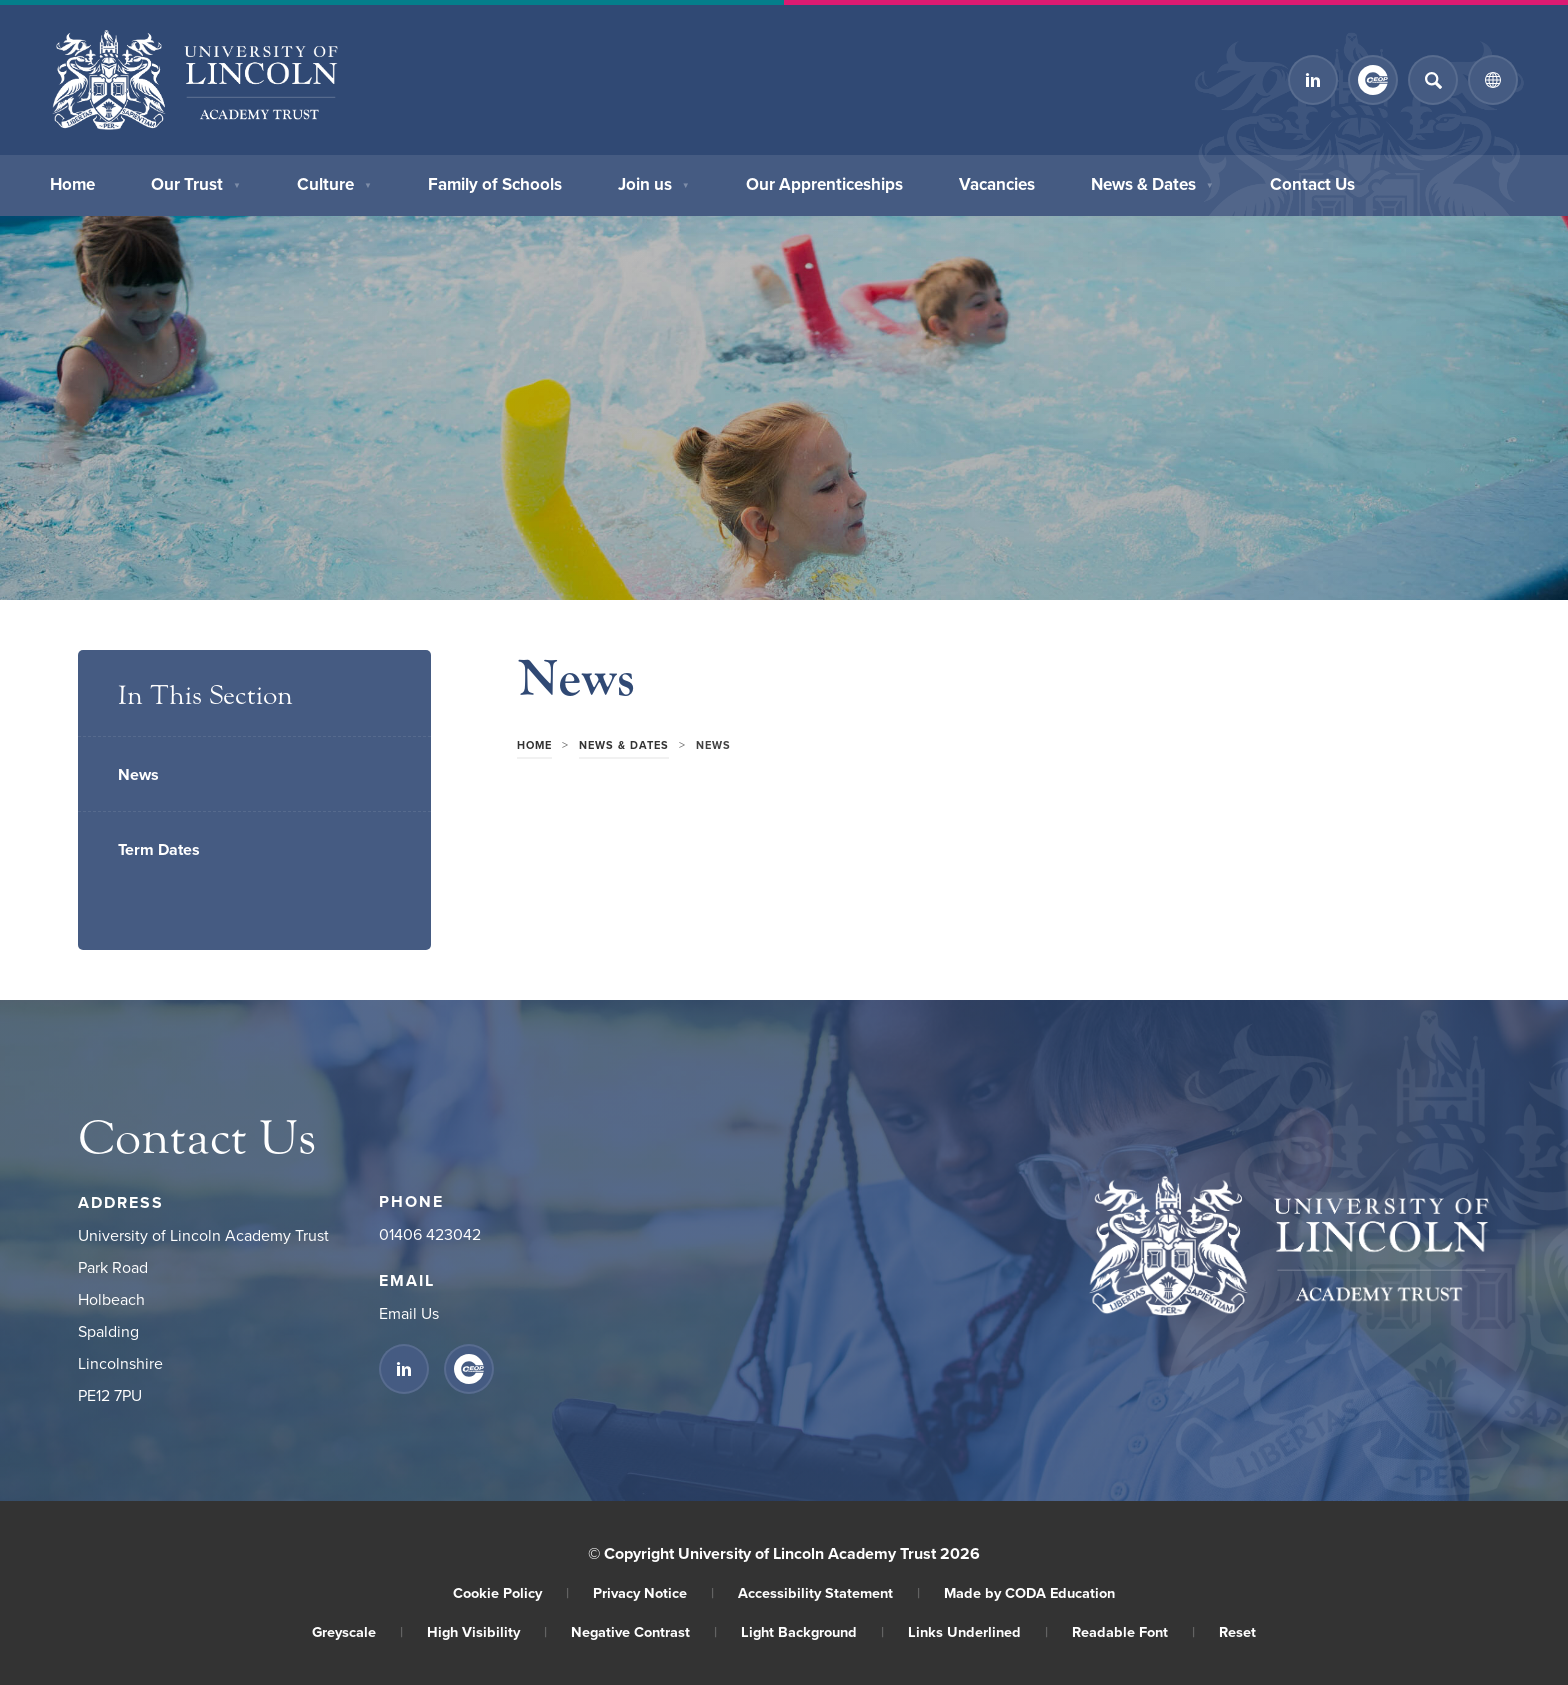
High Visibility (487, 1631)
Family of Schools (495, 182)
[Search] (1433, 80)
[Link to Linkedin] (1313, 80)
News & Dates (1152, 182)
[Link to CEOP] (1373, 80)
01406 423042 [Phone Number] (430, 1234)
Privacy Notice (653, 1592)
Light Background (812, 1631)
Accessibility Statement (829, 1592)
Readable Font (1133, 1631)
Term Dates (159, 849)
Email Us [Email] (409, 1313)
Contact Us (1312, 182)
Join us (654, 182)
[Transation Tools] (1493, 80)
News (138, 774)
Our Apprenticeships (824, 182)
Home (72, 182)
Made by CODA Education (1029, 1592)
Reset (1237, 1631)
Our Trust (196, 182)
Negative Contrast (644, 1631)
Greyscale (357, 1631)
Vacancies (997, 182)
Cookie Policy (511, 1592)
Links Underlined (978, 1631)
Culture (334, 182)
